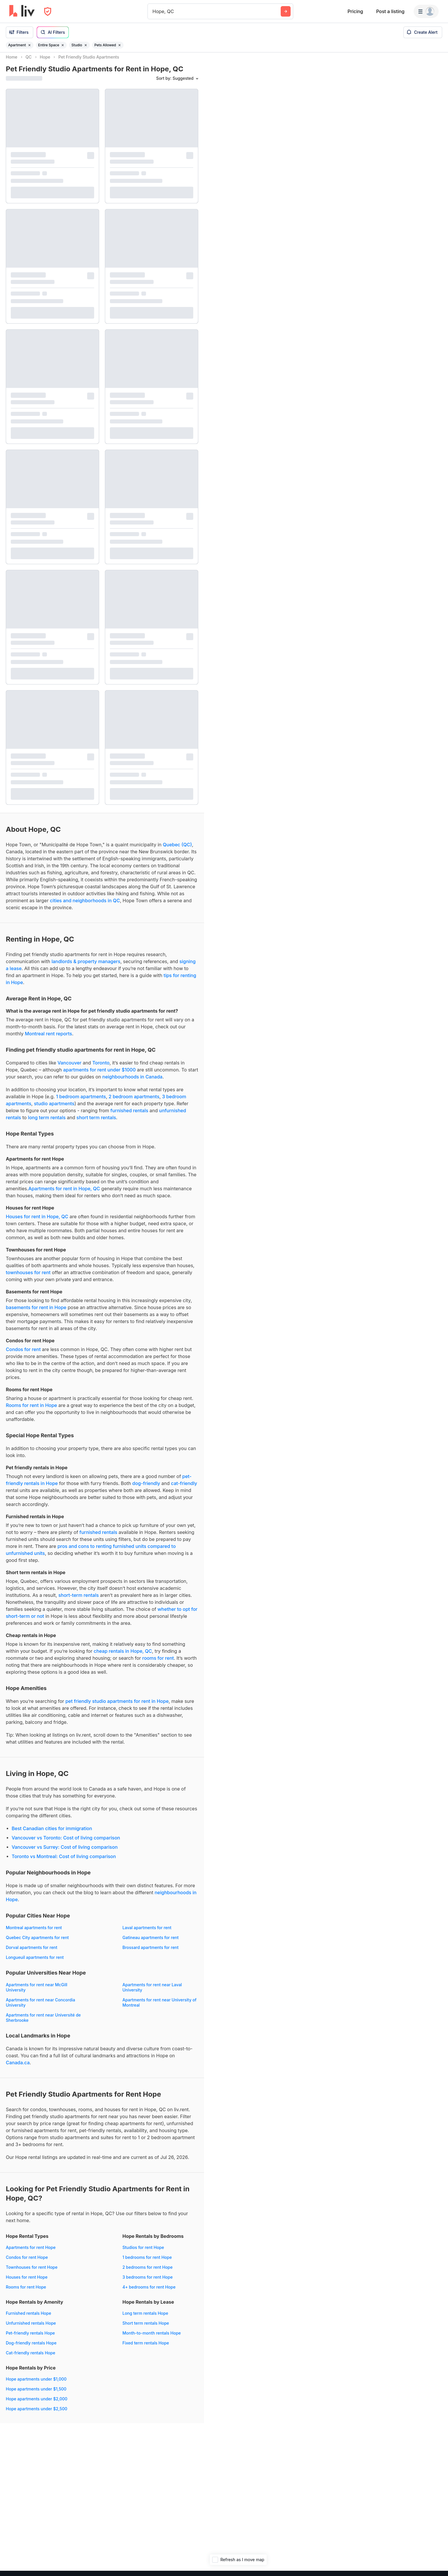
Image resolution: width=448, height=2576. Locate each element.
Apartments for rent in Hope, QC (64, 1194)
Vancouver (69, 1068)
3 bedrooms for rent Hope (147, 2282)
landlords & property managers (86, 967)
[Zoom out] (438, 2557)
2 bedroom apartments (134, 1102)
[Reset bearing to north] (438, 2566)
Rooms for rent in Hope (31, 1410)
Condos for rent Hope (27, 2262)
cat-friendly (184, 1488)
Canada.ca (18, 2068)
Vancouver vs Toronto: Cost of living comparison (66, 1843)
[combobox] (153, 11)
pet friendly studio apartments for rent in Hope (116, 1706)
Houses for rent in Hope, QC (37, 1222)
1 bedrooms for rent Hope (147, 2262)
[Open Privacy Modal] (47, 11)
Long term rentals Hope (145, 2318)
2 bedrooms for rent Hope (147, 2272)
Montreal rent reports (48, 1039)
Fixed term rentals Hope (145, 2348)
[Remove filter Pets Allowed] (119, 45)
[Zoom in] (438, 2549)
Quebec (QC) (177, 850)
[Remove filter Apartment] (29, 45)
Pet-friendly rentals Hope (30, 2338)
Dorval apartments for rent (31, 1952)
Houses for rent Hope (27, 2282)
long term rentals (47, 1123)
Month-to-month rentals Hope (151, 2338)
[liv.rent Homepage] (22, 11)
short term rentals (96, 1123)
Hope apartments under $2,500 (36, 2413)
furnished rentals (129, 1116)
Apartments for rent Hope (31, 2252)
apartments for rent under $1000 (99, 1075)
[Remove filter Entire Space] (63, 45)
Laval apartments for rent (146, 1932)
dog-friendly (146, 1488)
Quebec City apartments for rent (37, 1942)
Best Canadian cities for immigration (52, 1834)
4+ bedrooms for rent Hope (148, 2292)
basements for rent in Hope (36, 1313)
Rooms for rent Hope (26, 2292)
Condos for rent (23, 1354)
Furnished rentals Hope (28, 2318)
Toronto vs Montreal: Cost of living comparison (64, 1862)
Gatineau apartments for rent (150, 1942)
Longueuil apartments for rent (35, 1962)
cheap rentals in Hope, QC (123, 1656)
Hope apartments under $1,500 (36, 2394)
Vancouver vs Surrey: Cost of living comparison (65, 1852)
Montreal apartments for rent (34, 1932)
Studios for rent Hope (143, 2252)
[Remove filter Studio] (86, 45)
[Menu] (426, 11)
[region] (326, 1314)
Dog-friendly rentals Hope (31, 2348)
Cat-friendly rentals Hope (30, 2358)
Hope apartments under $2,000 (36, 2404)
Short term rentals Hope (145, 2328)
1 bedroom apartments (81, 1102)
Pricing (355, 11)
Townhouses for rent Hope (31, 2272)
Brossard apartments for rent (150, 1952)
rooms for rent (158, 1663)
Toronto (101, 1068)
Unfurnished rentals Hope (31, 2328)
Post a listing (390, 11)
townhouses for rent (28, 1278)
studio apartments (54, 1109)
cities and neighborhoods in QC (85, 906)
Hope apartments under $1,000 (36, 2384)
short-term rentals (78, 1600)
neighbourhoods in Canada (132, 1082)
